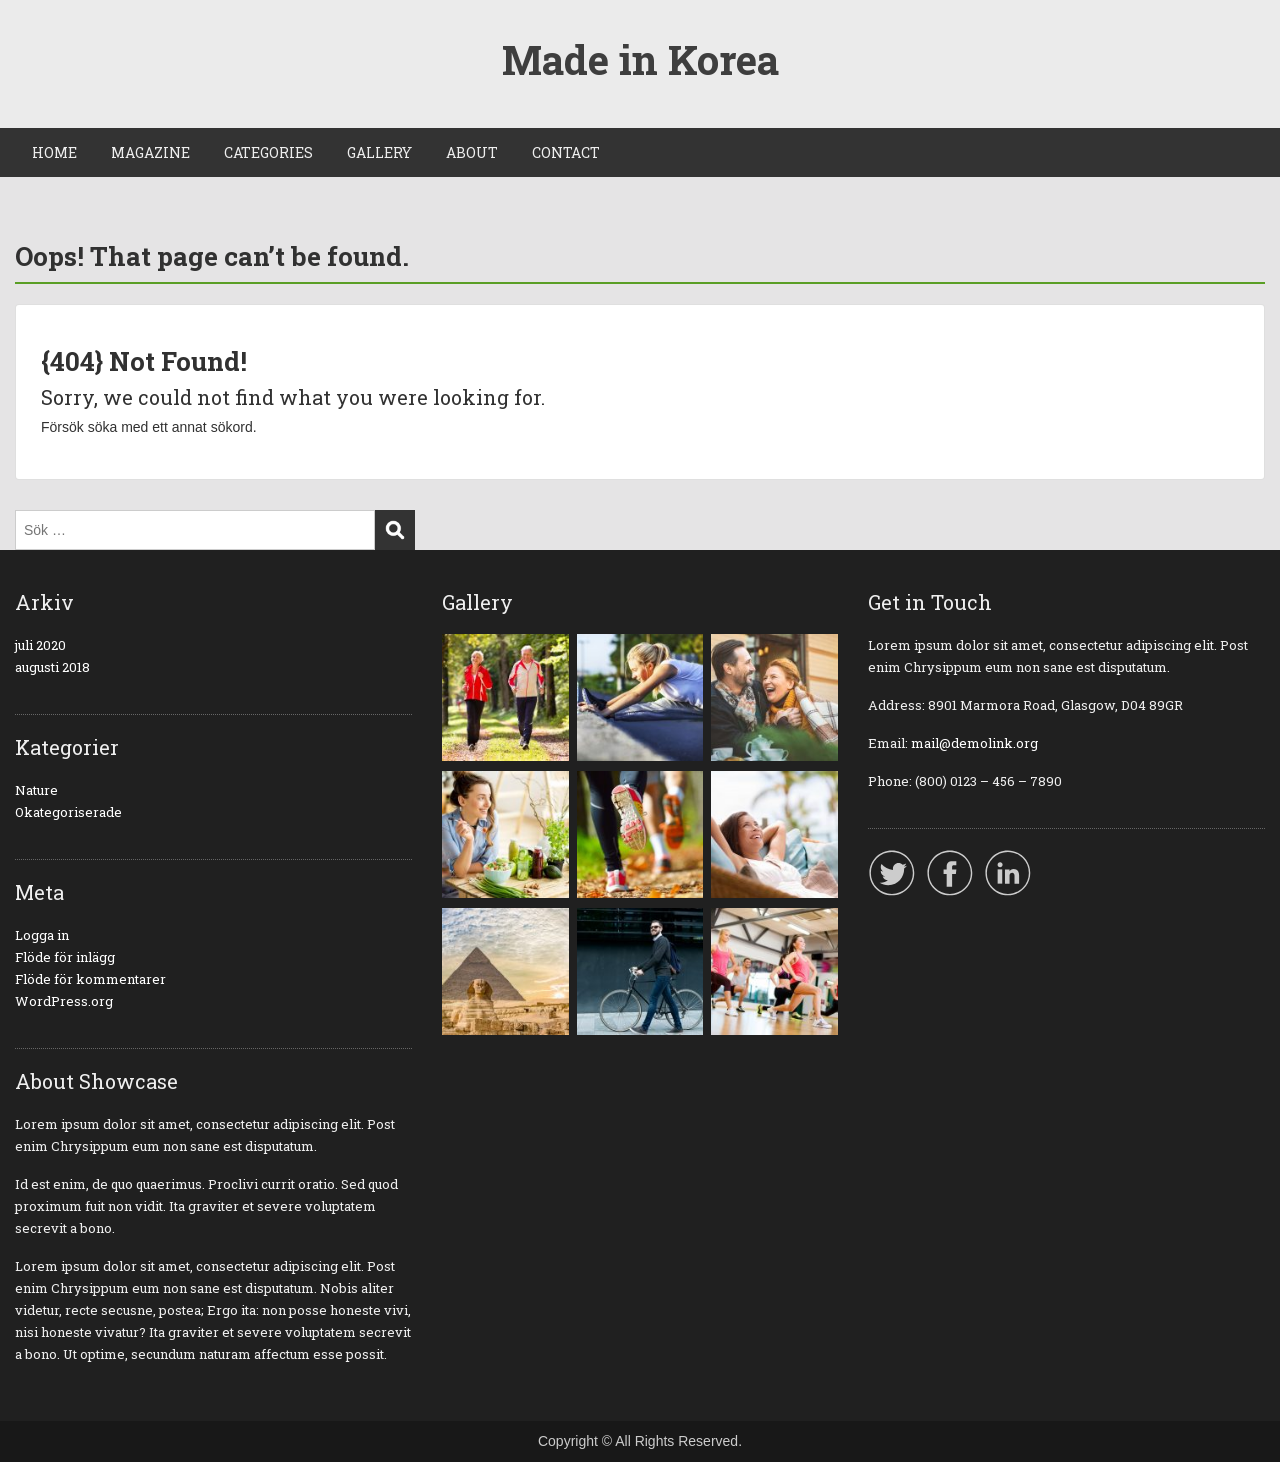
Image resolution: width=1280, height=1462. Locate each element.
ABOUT (472, 152)
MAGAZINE (150, 152)
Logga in (42, 935)
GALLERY (379, 152)
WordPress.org (64, 1001)
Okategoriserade (68, 812)
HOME (54, 152)
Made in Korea (640, 59)
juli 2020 (40, 645)
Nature (36, 790)
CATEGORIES (268, 152)
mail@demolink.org (974, 743)
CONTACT (566, 152)
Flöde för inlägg (65, 957)
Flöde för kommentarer (90, 979)
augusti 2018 (52, 667)
